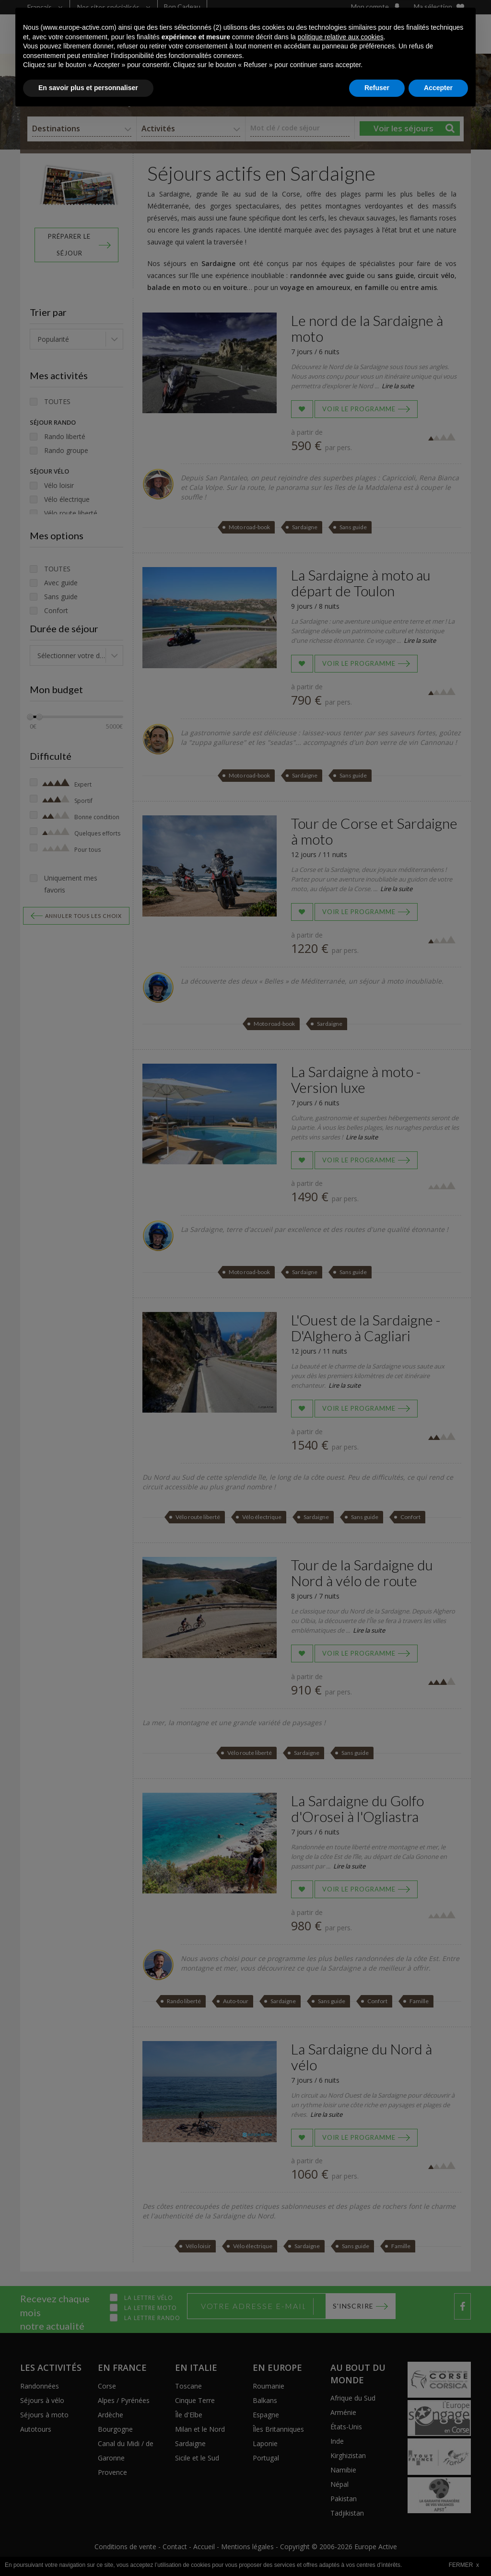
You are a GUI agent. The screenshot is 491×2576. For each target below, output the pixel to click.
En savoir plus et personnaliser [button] (88, 2549)
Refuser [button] (376, 2549)
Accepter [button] (438, 2549)
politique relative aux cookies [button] (341, 2499)
